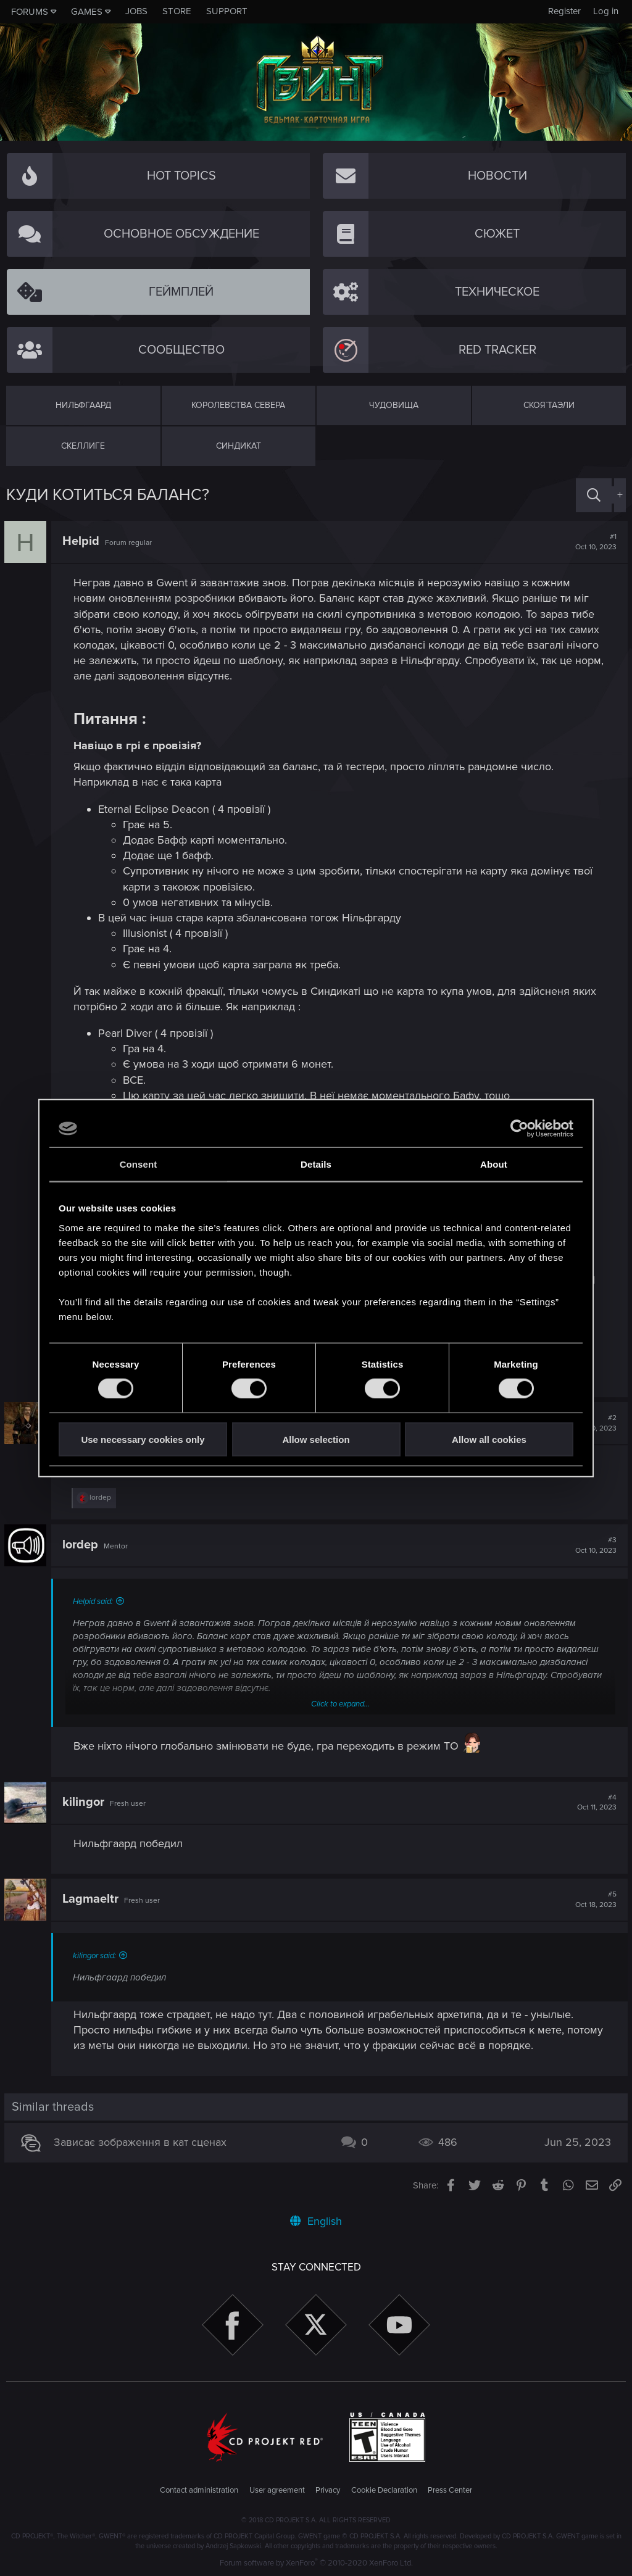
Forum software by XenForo (316, 2563)
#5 (594, 1899)
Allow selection (315, 1439)
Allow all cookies (489, 1439)
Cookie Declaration (384, 2490)
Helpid (82, 541)
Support (226, 11)
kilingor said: (96, 1956)
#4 (595, 1803)
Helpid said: (95, 1601)
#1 (594, 542)
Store (176, 11)
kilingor (85, 1802)
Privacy (327, 2490)
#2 (594, 1423)
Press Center (450, 2490)
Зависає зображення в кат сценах (142, 2142)
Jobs (136, 11)
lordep (82, 1544)
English (316, 2221)
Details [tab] (316, 1164)
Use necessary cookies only (142, 1439)
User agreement (277, 2490)
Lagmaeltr (92, 1899)
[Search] (594, 495)
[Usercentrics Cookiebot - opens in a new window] (519, 1129)
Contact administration (199, 2490)
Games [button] (86, 11)
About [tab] (493, 1164)
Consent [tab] (138, 1164)
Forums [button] (29, 11)
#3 (594, 1545)
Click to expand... (340, 1704)
